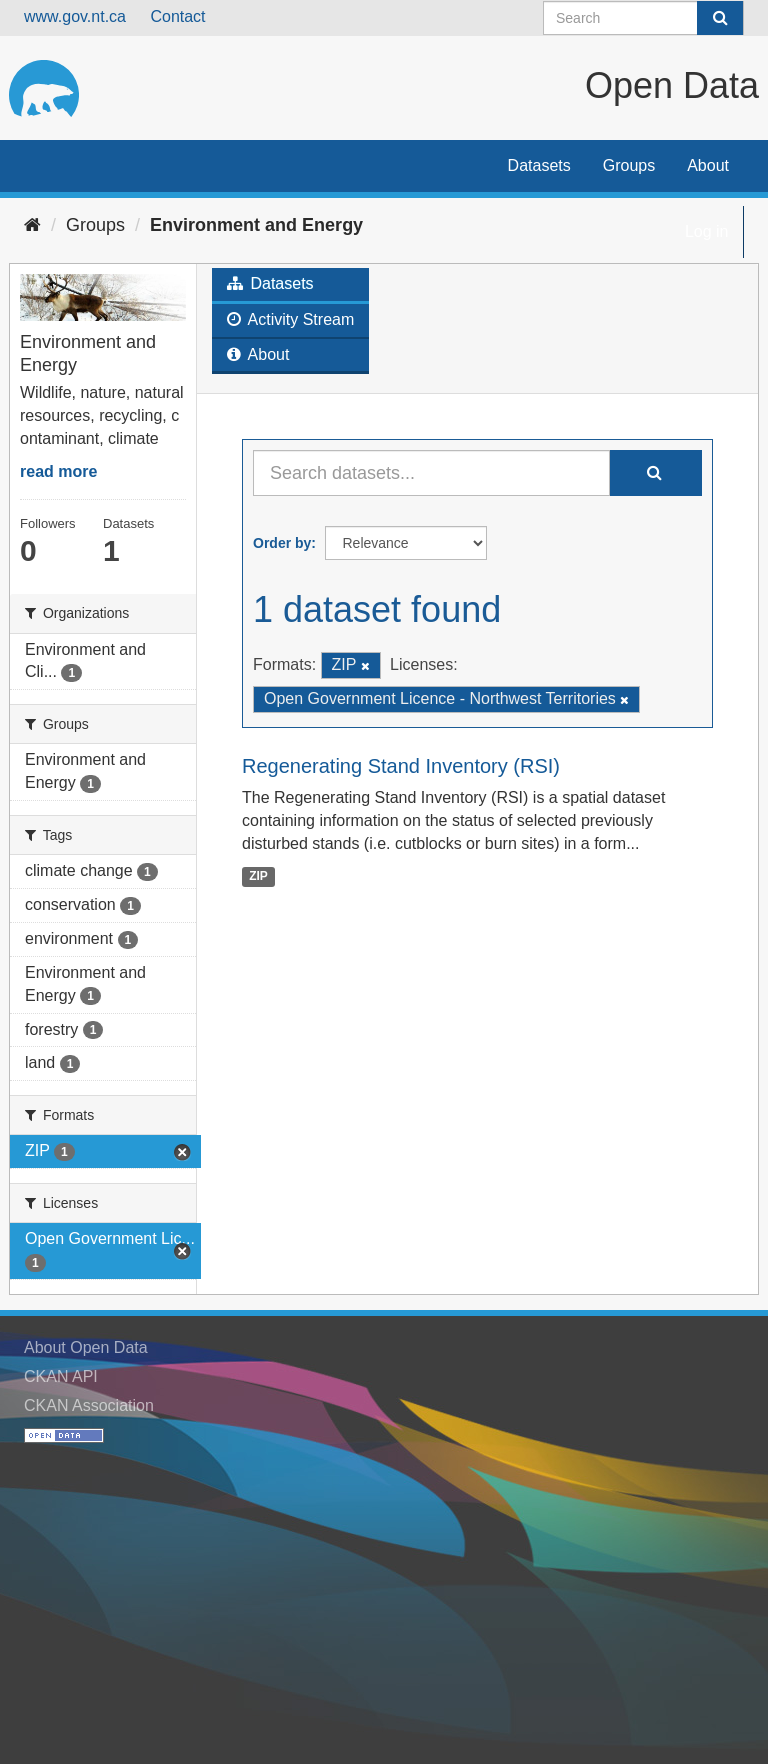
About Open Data (86, 1347)
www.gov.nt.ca (75, 16)
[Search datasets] (643, 18)
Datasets (539, 165)
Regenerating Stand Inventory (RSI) (401, 766)
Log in (707, 231)
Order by (282, 543)
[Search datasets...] (431, 473)
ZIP (258, 876)
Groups (629, 165)
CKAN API (61, 1376)
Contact (177, 16)
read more (58, 471)
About (708, 165)
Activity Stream (290, 319)
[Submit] (720, 18)
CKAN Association (89, 1405)
